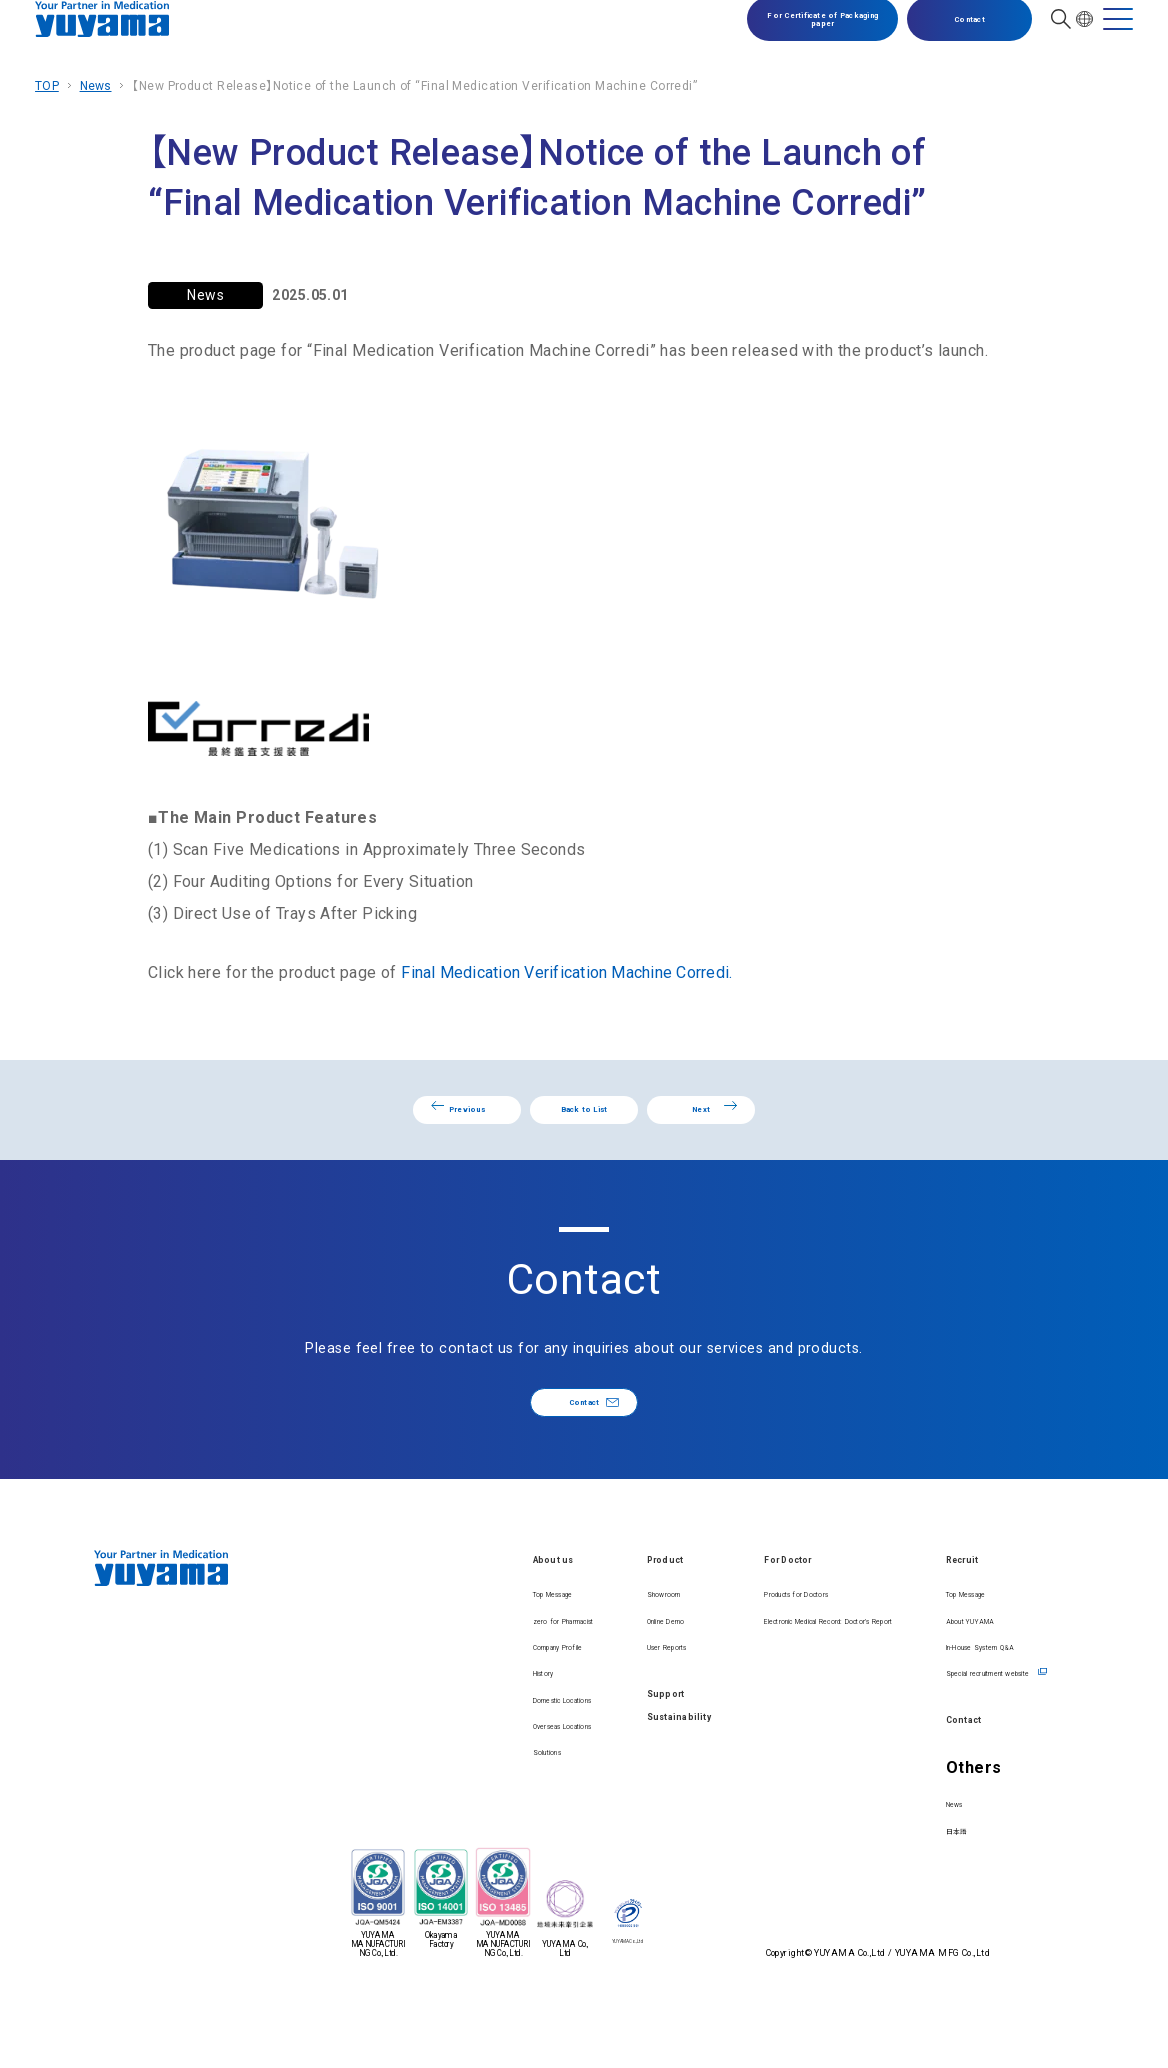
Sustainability (546, 1791)
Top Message (387, 1642)
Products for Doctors (716, 1642)
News (96, 86)
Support (524, 1748)
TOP (47, 86)
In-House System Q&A (971, 1695)
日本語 (923, 1904)
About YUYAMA (951, 1668)
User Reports (532, 1695)
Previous (339, 1123)
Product (525, 1607)
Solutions (375, 1870)
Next (837, 1123)
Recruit (934, 1607)
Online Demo (532, 1668)
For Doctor (695, 1607)
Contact (955, 36)
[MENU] (1118, 36)
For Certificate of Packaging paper (808, 36)
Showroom (526, 1642)
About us (381, 1607)
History (368, 1756)
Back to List (583, 1122)
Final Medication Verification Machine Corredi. (571, 972)
